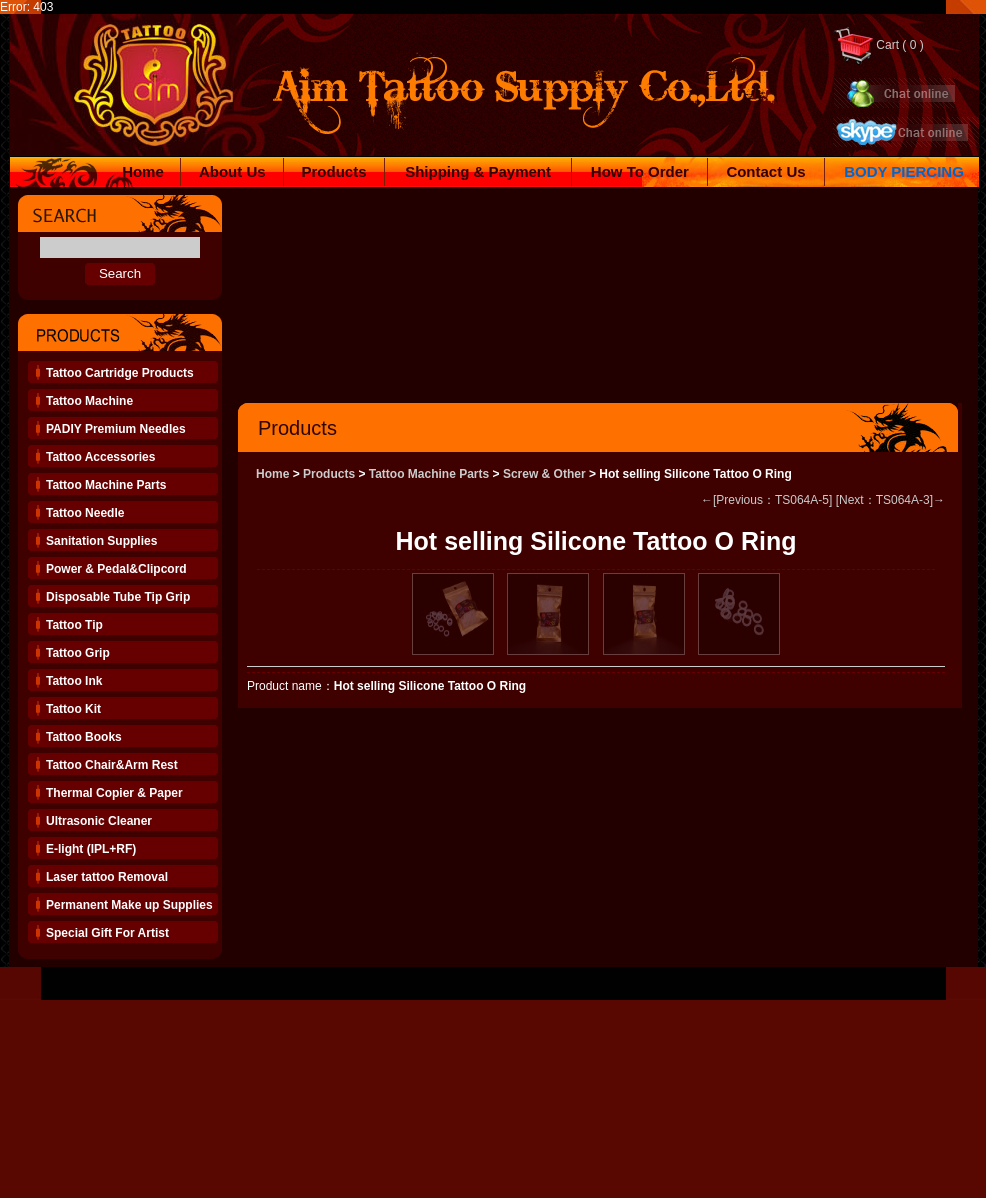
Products (334, 171)
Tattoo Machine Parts (429, 474)
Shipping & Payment (478, 171)
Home (143, 171)
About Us (232, 171)
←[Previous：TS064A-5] (766, 500)
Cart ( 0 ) (878, 45)
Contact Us (765, 171)
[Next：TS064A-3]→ (890, 500)
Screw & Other (544, 474)
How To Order (640, 171)
